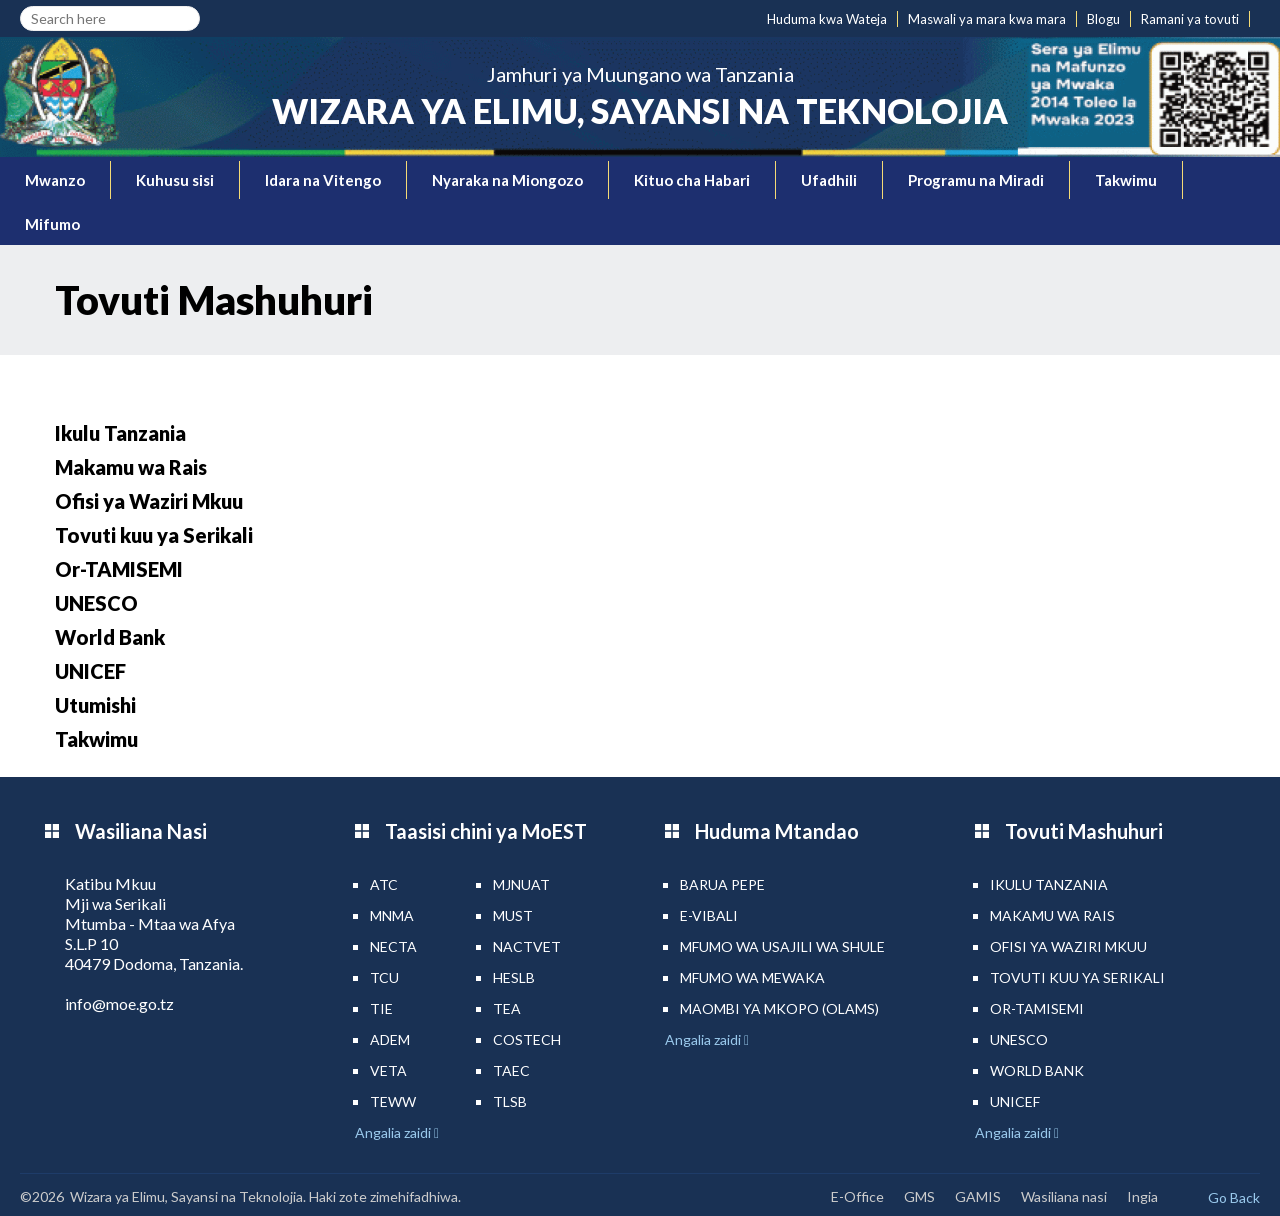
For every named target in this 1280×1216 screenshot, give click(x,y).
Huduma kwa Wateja (827, 19)
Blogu (1103, 19)
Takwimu (1126, 180)
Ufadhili (829, 180)
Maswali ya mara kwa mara (987, 19)
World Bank (110, 637)
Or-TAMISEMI (119, 569)
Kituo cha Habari (692, 180)
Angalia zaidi (394, 1132)
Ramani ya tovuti (1190, 19)
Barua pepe (722, 884)
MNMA (392, 915)
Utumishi (95, 705)
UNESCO (96, 603)
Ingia (1142, 1196)
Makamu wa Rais (131, 467)
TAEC (511, 1070)
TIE (381, 1008)
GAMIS (978, 1196)
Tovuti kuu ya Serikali (154, 535)
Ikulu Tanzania (120, 433)
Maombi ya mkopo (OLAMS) (779, 1008)
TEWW (393, 1101)
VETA (388, 1070)
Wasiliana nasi (1064, 1196)
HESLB (514, 977)
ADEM (390, 1039)
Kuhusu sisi (175, 180)
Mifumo (52, 224)
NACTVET (527, 946)
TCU (384, 977)
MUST (513, 915)
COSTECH (527, 1039)
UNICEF (90, 671)
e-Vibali (709, 915)
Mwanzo (55, 180)
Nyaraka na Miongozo (507, 180)
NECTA (393, 946)
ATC (384, 884)
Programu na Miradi (976, 180)
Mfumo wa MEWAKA (752, 977)
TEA (507, 1008)
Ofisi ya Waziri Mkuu (149, 501)
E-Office (857, 1196)
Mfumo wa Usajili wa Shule (782, 946)
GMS (919, 1196)
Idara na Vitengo (323, 180)
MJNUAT (521, 884)
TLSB (510, 1101)
